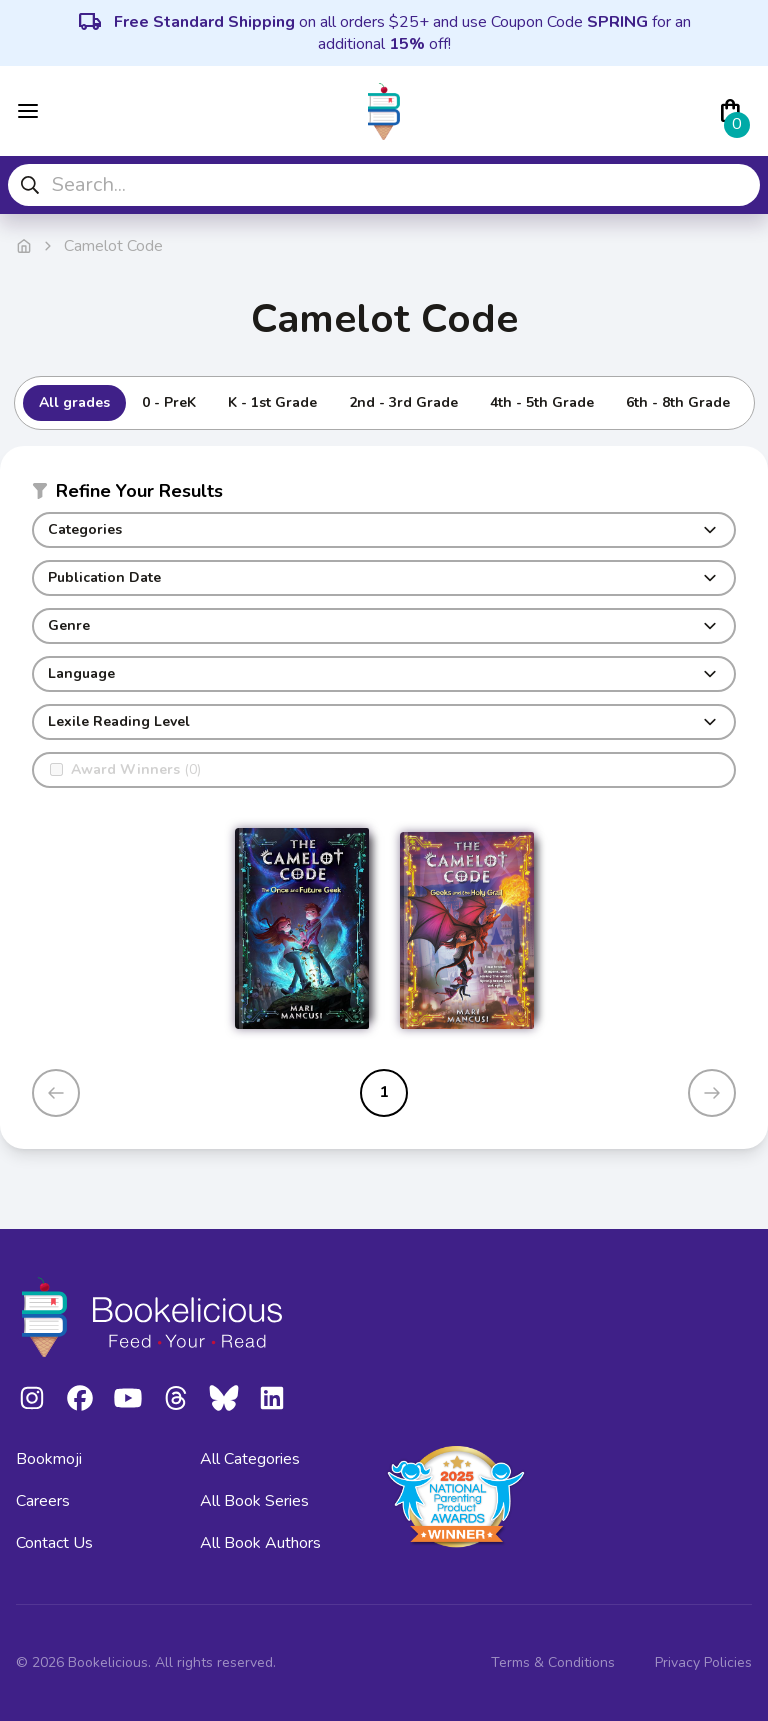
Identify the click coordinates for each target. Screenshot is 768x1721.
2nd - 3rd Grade (403, 402)
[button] (384, 495)
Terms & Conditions (553, 1662)
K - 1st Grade (272, 402)
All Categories (250, 1459)
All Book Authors (260, 1543)
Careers (43, 1501)
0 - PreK (169, 402)
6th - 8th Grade (678, 402)
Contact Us (54, 1543)
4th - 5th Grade (542, 402)
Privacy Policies (703, 1662)
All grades (74, 402)
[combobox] (384, 185)
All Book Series (254, 1501)
